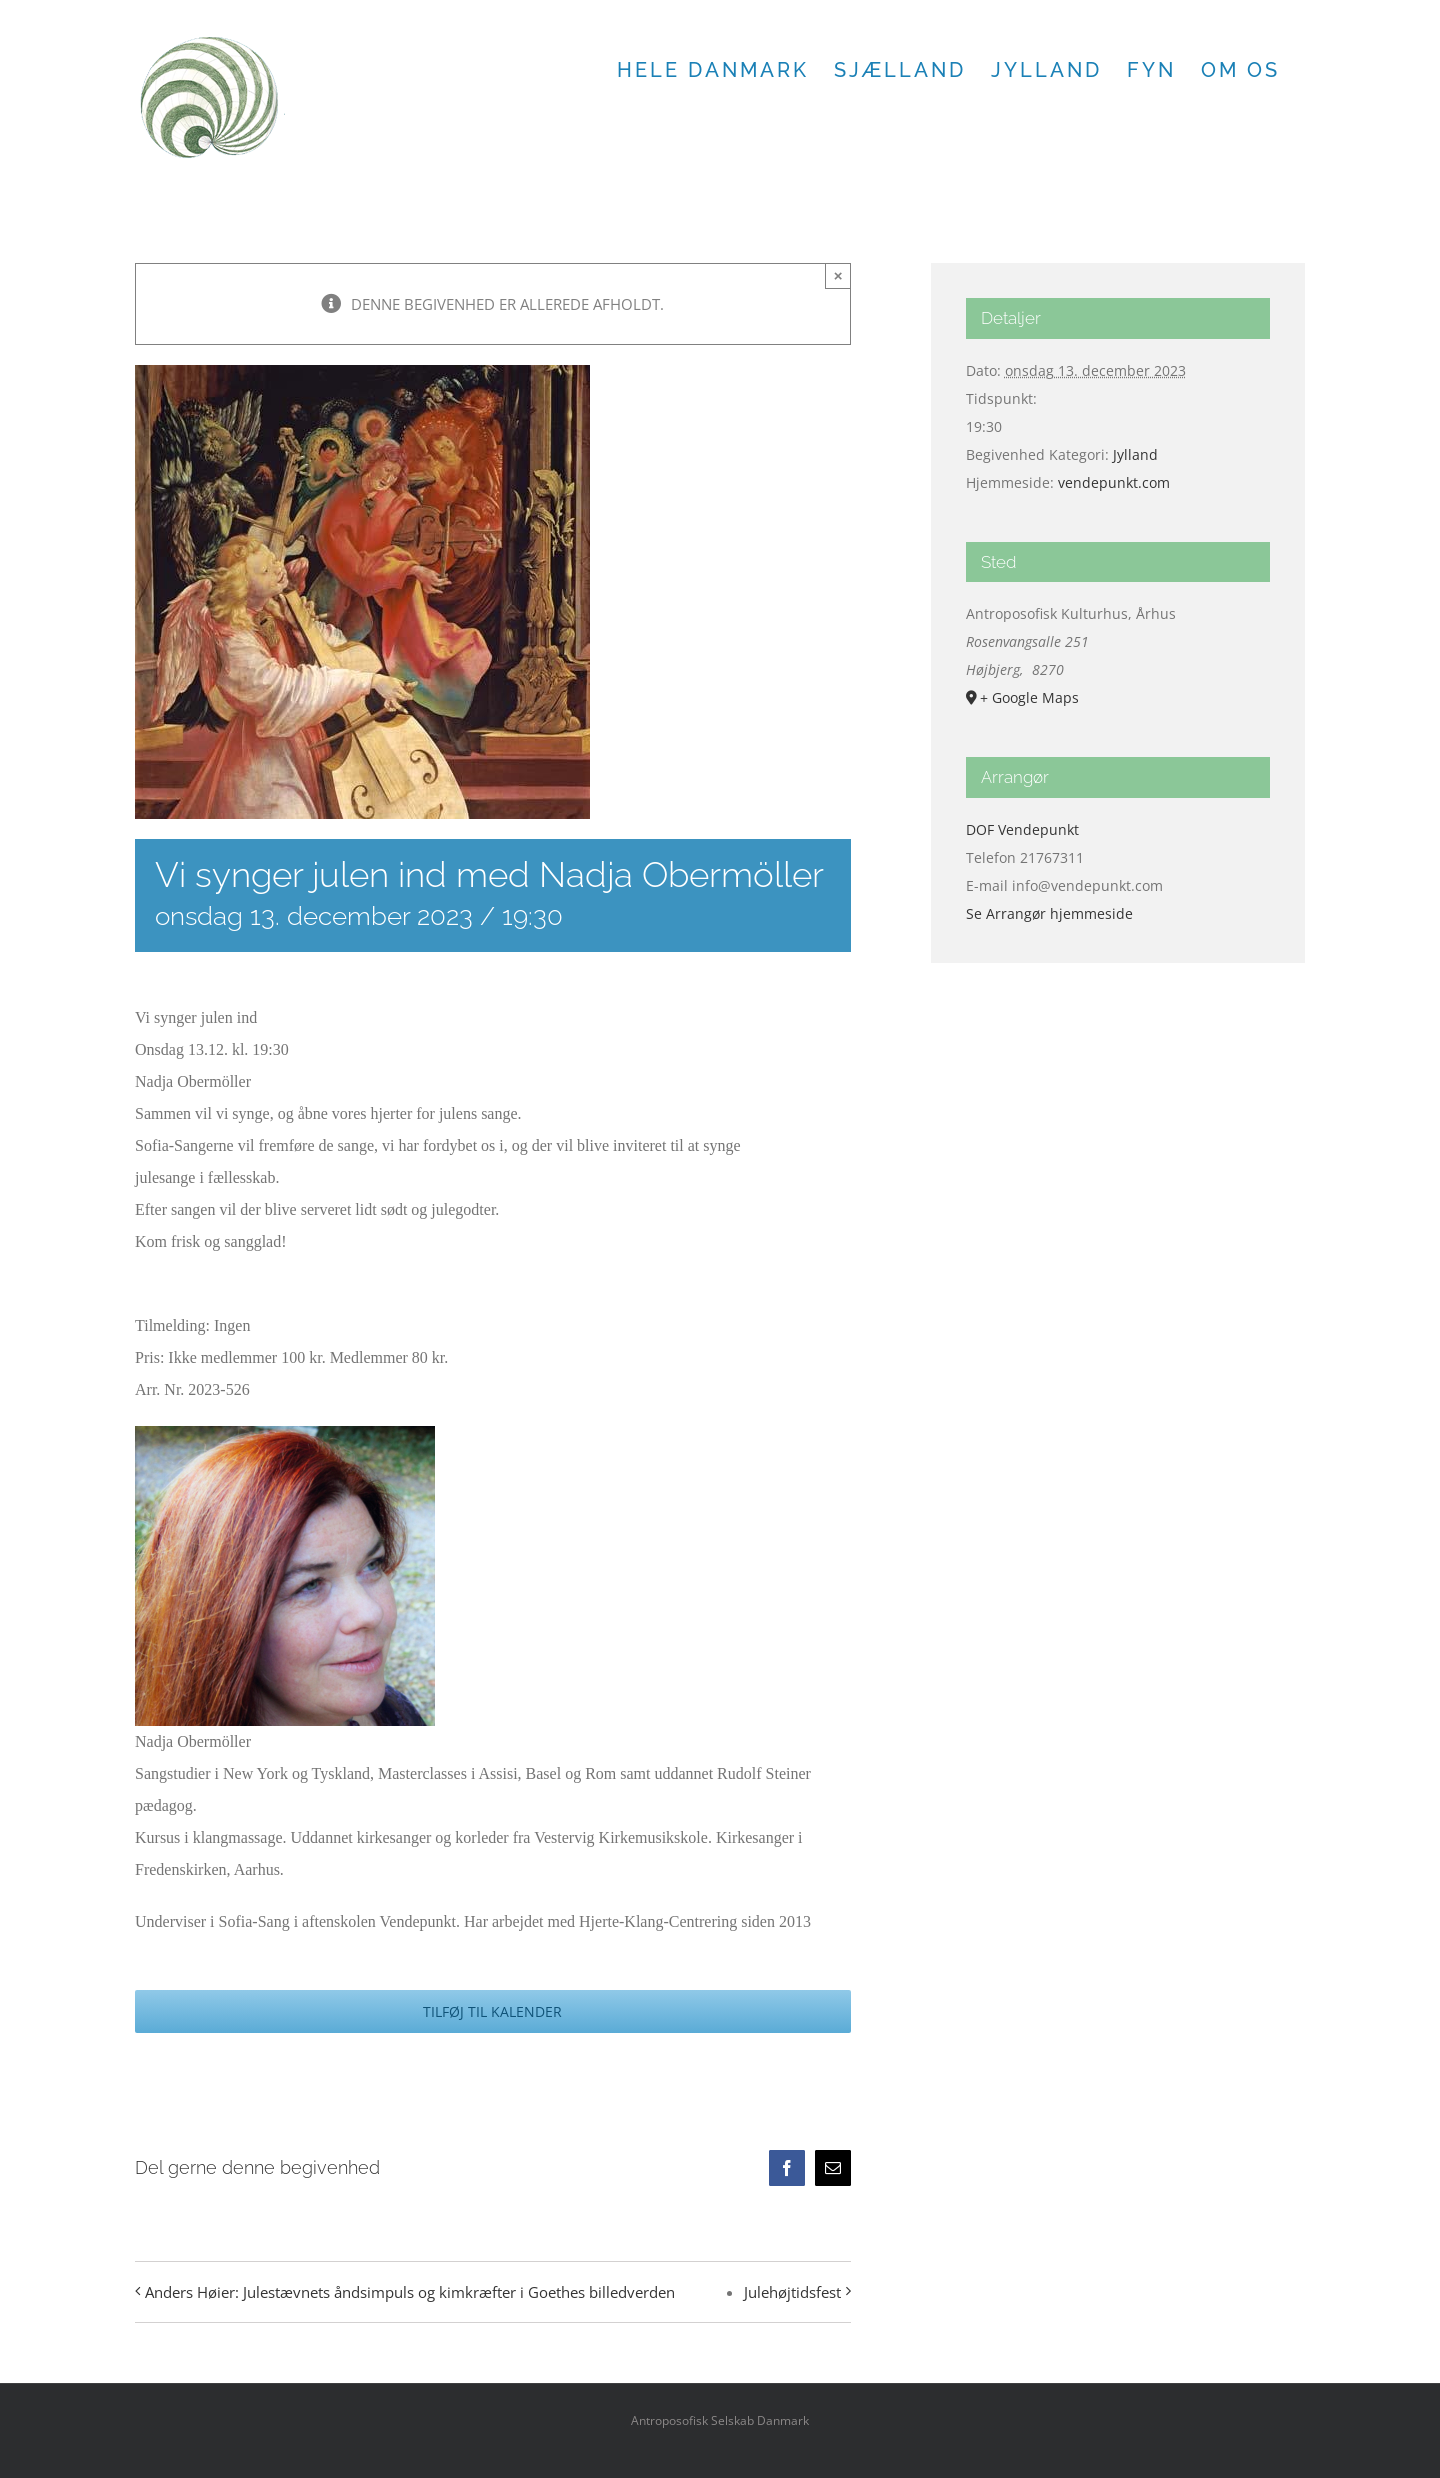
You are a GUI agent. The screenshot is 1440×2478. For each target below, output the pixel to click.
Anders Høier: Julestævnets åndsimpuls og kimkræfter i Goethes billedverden (410, 2292)
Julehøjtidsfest (792, 2292)
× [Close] (838, 275)
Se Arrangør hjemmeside (1049, 913)
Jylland (1135, 454)
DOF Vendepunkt (1022, 829)
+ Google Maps (1029, 697)
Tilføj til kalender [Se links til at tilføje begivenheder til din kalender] (492, 2011)
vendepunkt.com (1114, 482)
